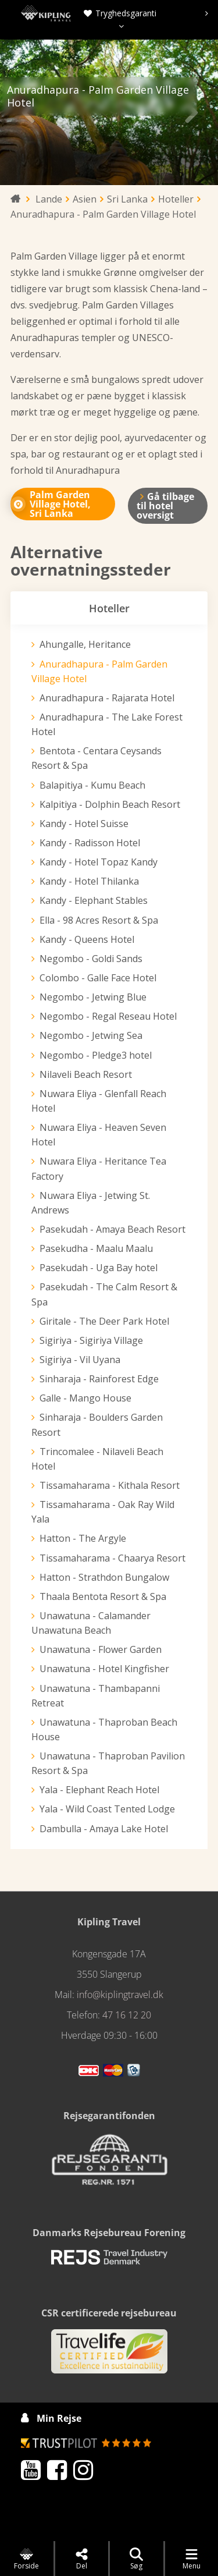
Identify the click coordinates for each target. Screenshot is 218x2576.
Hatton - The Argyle (83, 1538)
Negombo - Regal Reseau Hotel (108, 1016)
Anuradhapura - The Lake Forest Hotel (107, 724)
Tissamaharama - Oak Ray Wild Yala (102, 1511)
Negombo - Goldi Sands (91, 958)
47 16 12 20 (126, 2015)
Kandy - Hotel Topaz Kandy (99, 862)
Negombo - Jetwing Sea (91, 1035)
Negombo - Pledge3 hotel (96, 1055)
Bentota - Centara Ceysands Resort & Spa (96, 758)
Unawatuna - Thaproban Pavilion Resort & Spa (108, 1763)
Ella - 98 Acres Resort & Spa (99, 920)
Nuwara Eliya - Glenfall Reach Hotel (98, 1101)
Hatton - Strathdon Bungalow (104, 1577)
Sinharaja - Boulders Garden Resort (97, 1424)
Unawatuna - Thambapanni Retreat (95, 1695)
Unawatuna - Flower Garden (101, 1649)
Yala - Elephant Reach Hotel (99, 1789)
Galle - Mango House (85, 1398)
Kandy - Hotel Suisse (84, 823)
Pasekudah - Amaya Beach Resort (112, 1229)
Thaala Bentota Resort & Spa (103, 1596)
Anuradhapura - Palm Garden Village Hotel (99, 671)
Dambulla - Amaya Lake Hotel (104, 1828)
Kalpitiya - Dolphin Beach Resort (110, 804)
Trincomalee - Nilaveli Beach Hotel (97, 1458)
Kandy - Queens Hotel (87, 939)
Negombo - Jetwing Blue (93, 997)
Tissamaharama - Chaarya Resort (112, 1558)
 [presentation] (27, 112)
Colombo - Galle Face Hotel (98, 977)
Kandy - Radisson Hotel (90, 842)
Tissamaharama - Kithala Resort (110, 1485)
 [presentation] (191, 112)
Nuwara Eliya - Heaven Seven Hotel (98, 1134)
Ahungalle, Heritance (85, 644)
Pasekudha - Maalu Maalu (96, 1248)
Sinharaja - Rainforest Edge (99, 1378)
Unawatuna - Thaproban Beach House (104, 1729)
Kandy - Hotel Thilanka (89, 881)
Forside (26, 2559)
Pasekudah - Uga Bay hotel (99, 1267)
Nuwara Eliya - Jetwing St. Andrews (90, 1202)
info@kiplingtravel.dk (120, 1994)
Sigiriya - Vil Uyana (80, 1359)
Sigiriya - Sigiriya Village (91, 1340)
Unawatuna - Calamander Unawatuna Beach (91, 1623)
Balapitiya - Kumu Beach (92, 785)
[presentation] (207, 13)
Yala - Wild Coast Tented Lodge (107, 1809)
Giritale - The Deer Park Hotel (104, 1321)
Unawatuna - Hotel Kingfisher (104, 1668)
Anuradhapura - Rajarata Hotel (107, 697)
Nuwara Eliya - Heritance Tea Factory (98, 1168)
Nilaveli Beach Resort (86, 1074)
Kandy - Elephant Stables (94, 900)
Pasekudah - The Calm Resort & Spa (104, 1294)
